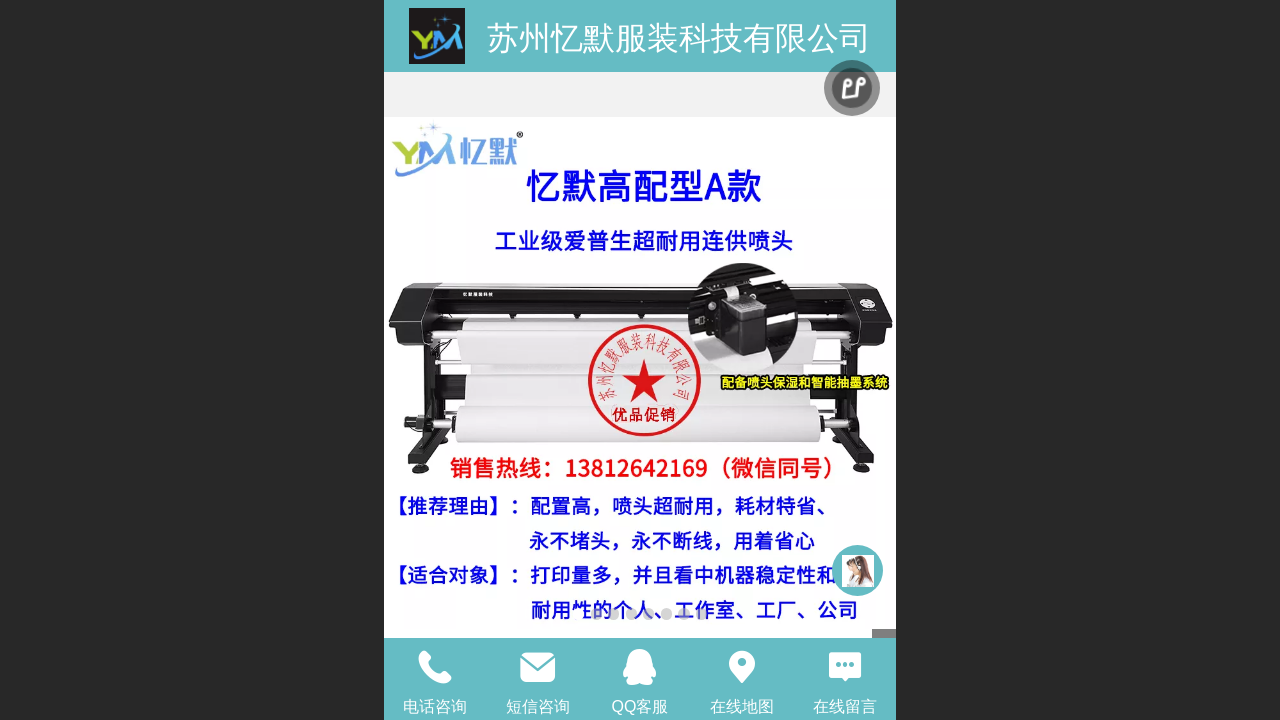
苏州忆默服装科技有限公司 (679, 38)
